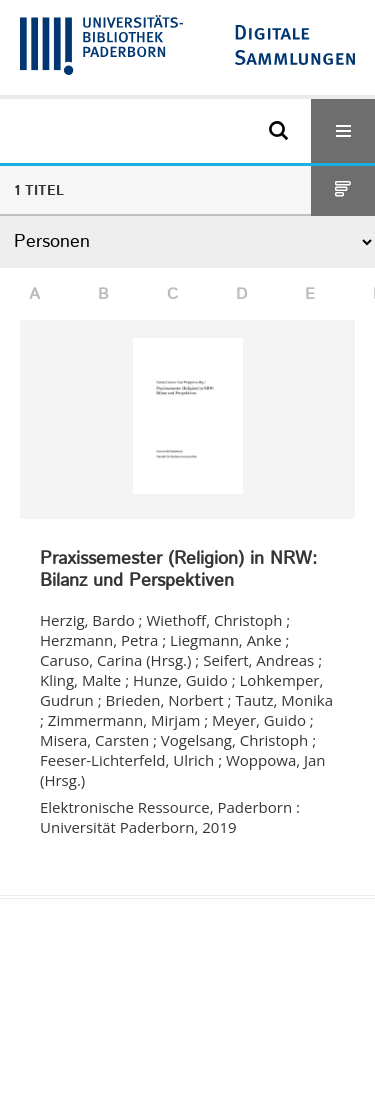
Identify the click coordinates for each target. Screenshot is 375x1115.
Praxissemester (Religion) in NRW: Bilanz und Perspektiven (178, 570)
